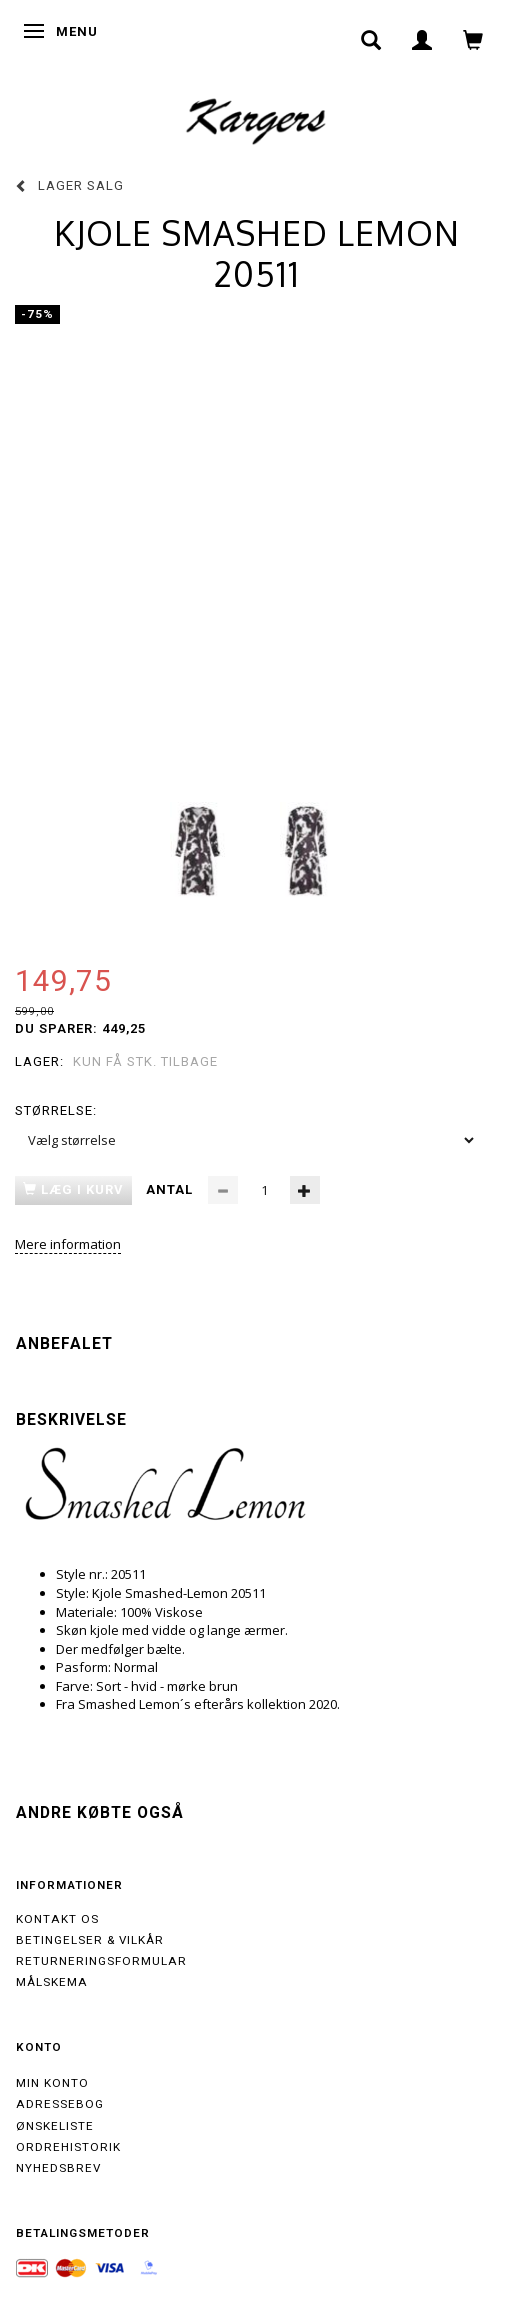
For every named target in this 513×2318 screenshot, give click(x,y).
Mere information (68, 1244)
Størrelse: (56, 1110)
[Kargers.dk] (256, 119)
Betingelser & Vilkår (90, 1940)
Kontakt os (57, 1919)
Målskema (52, 1982)
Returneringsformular (101, 1961)
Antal (171, 1189)
